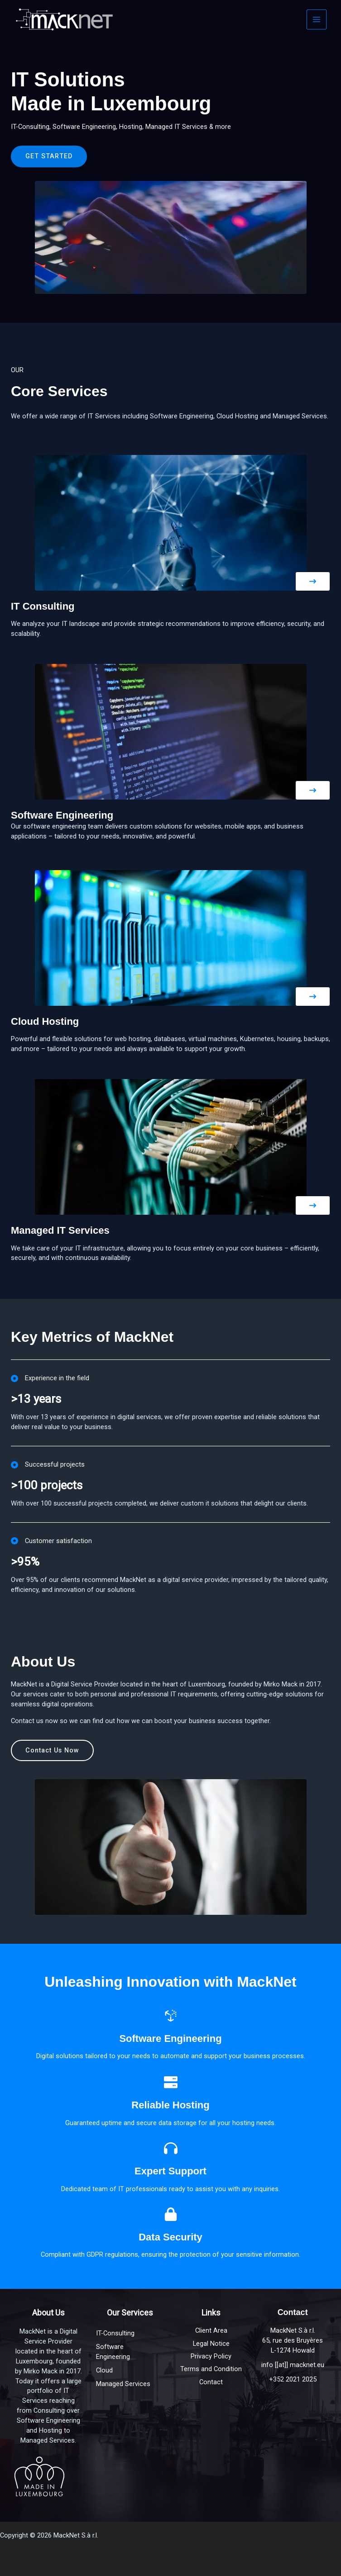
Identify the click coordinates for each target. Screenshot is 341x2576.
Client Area (211, 2330)
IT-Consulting (115, 2333)
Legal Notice (211, 2343)
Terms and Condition (211, 2369)
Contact (211, 2382)
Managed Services (123, 2384)
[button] (293, 581)
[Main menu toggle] (317, 19)
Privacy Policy (211, 2356)
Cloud (104, 2370)
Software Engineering (113, 2352)
